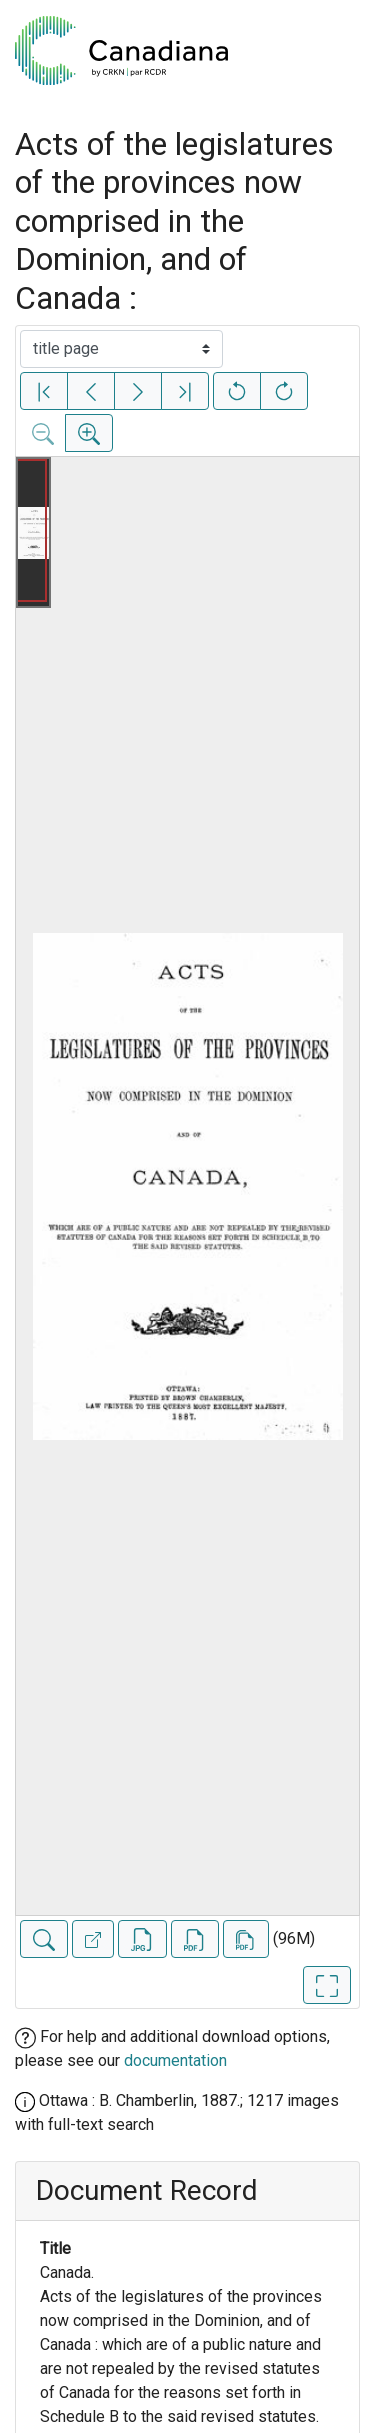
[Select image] (121, 349)
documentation (175, 2060)
